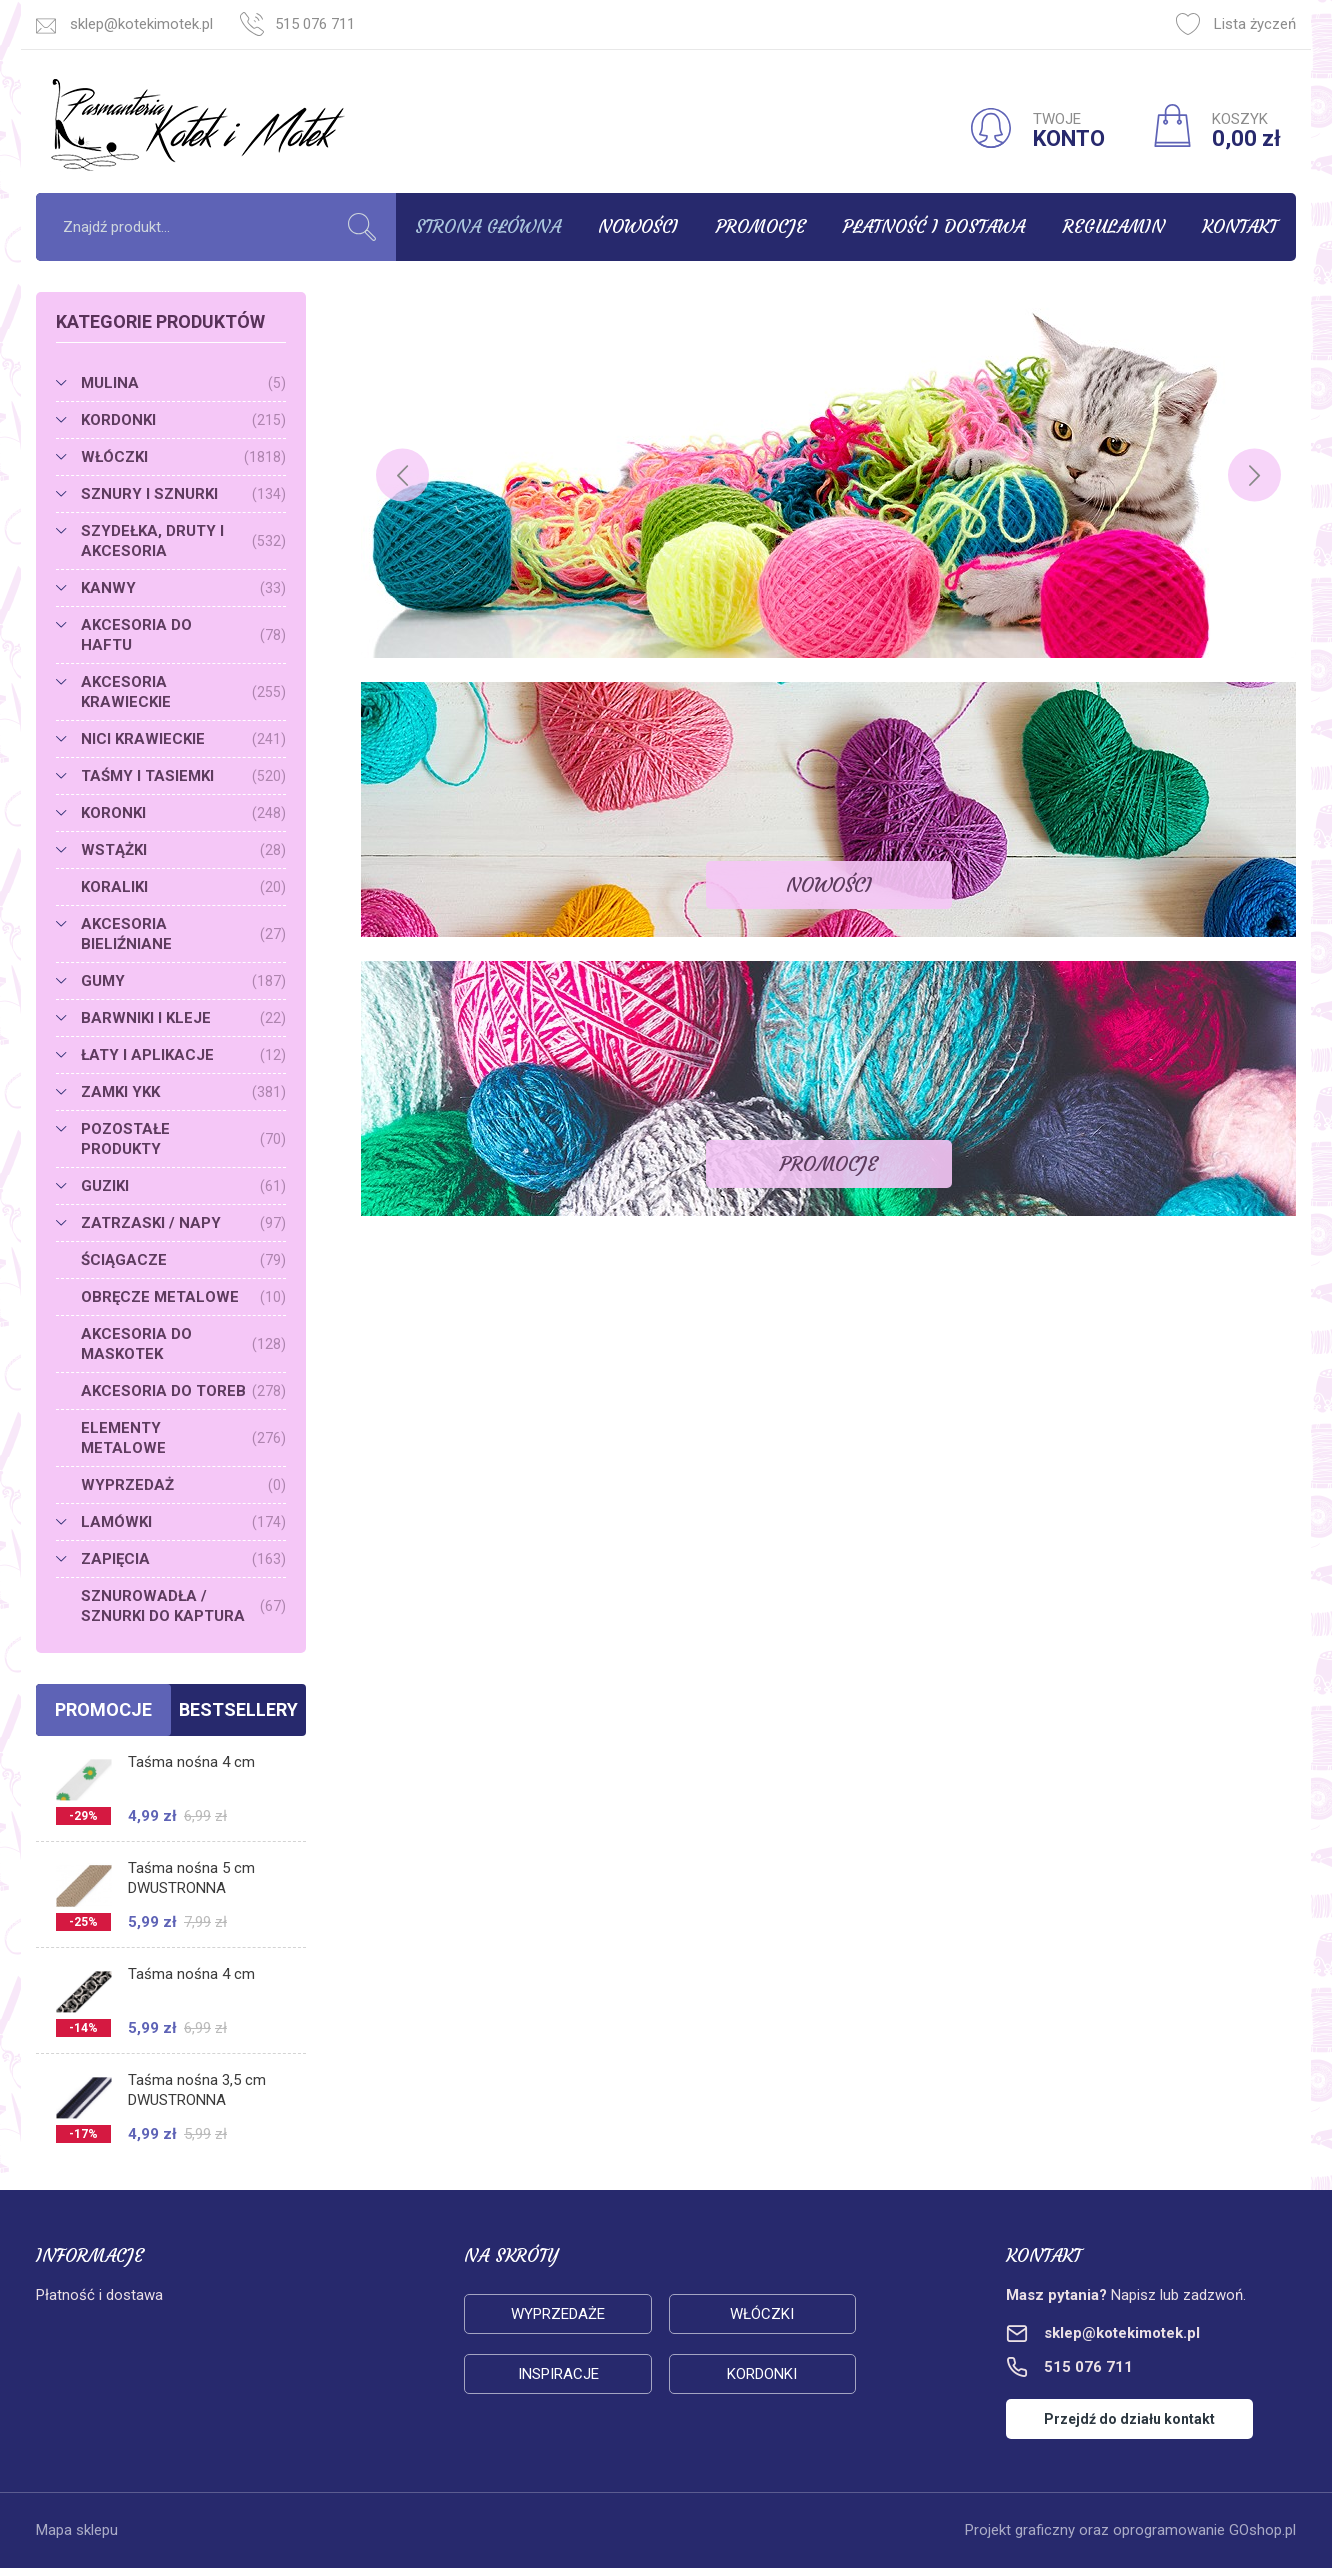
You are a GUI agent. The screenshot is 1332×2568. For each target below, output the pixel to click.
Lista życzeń (1236, 24)
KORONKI (183, 813)
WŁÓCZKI (183, 457)
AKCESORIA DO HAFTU (183, 635)
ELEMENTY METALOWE (183, 1438)
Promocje (761, 226)
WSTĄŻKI (183, 850)
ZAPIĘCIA (183, 1559)
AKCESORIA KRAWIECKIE (183, 692)
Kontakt (1239, 226)
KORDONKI (183, 420)
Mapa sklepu (77, 2530)
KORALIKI (183, 887)
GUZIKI (183, 1186)
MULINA (183, 383)
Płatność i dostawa (934, 226)
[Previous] (402, 475)
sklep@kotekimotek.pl (141, 24)
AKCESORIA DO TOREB (183, 1391)
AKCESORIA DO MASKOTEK (183, 1344)
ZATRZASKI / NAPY (183, 1223)
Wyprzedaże (558, 2314)
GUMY (183, 981)
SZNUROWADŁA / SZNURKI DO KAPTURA (183, 1606)
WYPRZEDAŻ (183, 1485)
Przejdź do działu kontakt (1129, 2419)
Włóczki (762, 2314)
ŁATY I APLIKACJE (183, 1055)
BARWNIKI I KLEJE (183, 1018)
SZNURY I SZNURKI (183, 494)
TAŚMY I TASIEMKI (183, 776)
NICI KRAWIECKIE (183, 739)
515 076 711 (315, 24)
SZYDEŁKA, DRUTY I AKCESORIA (183, 541)
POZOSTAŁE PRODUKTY (183, 1139)
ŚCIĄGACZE (183, 1260)
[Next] (1254, 475)
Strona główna (488, 226)
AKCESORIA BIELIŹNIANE (183, 934)
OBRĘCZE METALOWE (183, 1297)
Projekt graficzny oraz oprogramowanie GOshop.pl (1130, 2530)
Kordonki (762, 2374)
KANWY (183, 588)
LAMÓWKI (183, 1522)
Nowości (638, 226)
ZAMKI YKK (183, 1092)
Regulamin (1114, 226)
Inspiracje (558, 2374)
